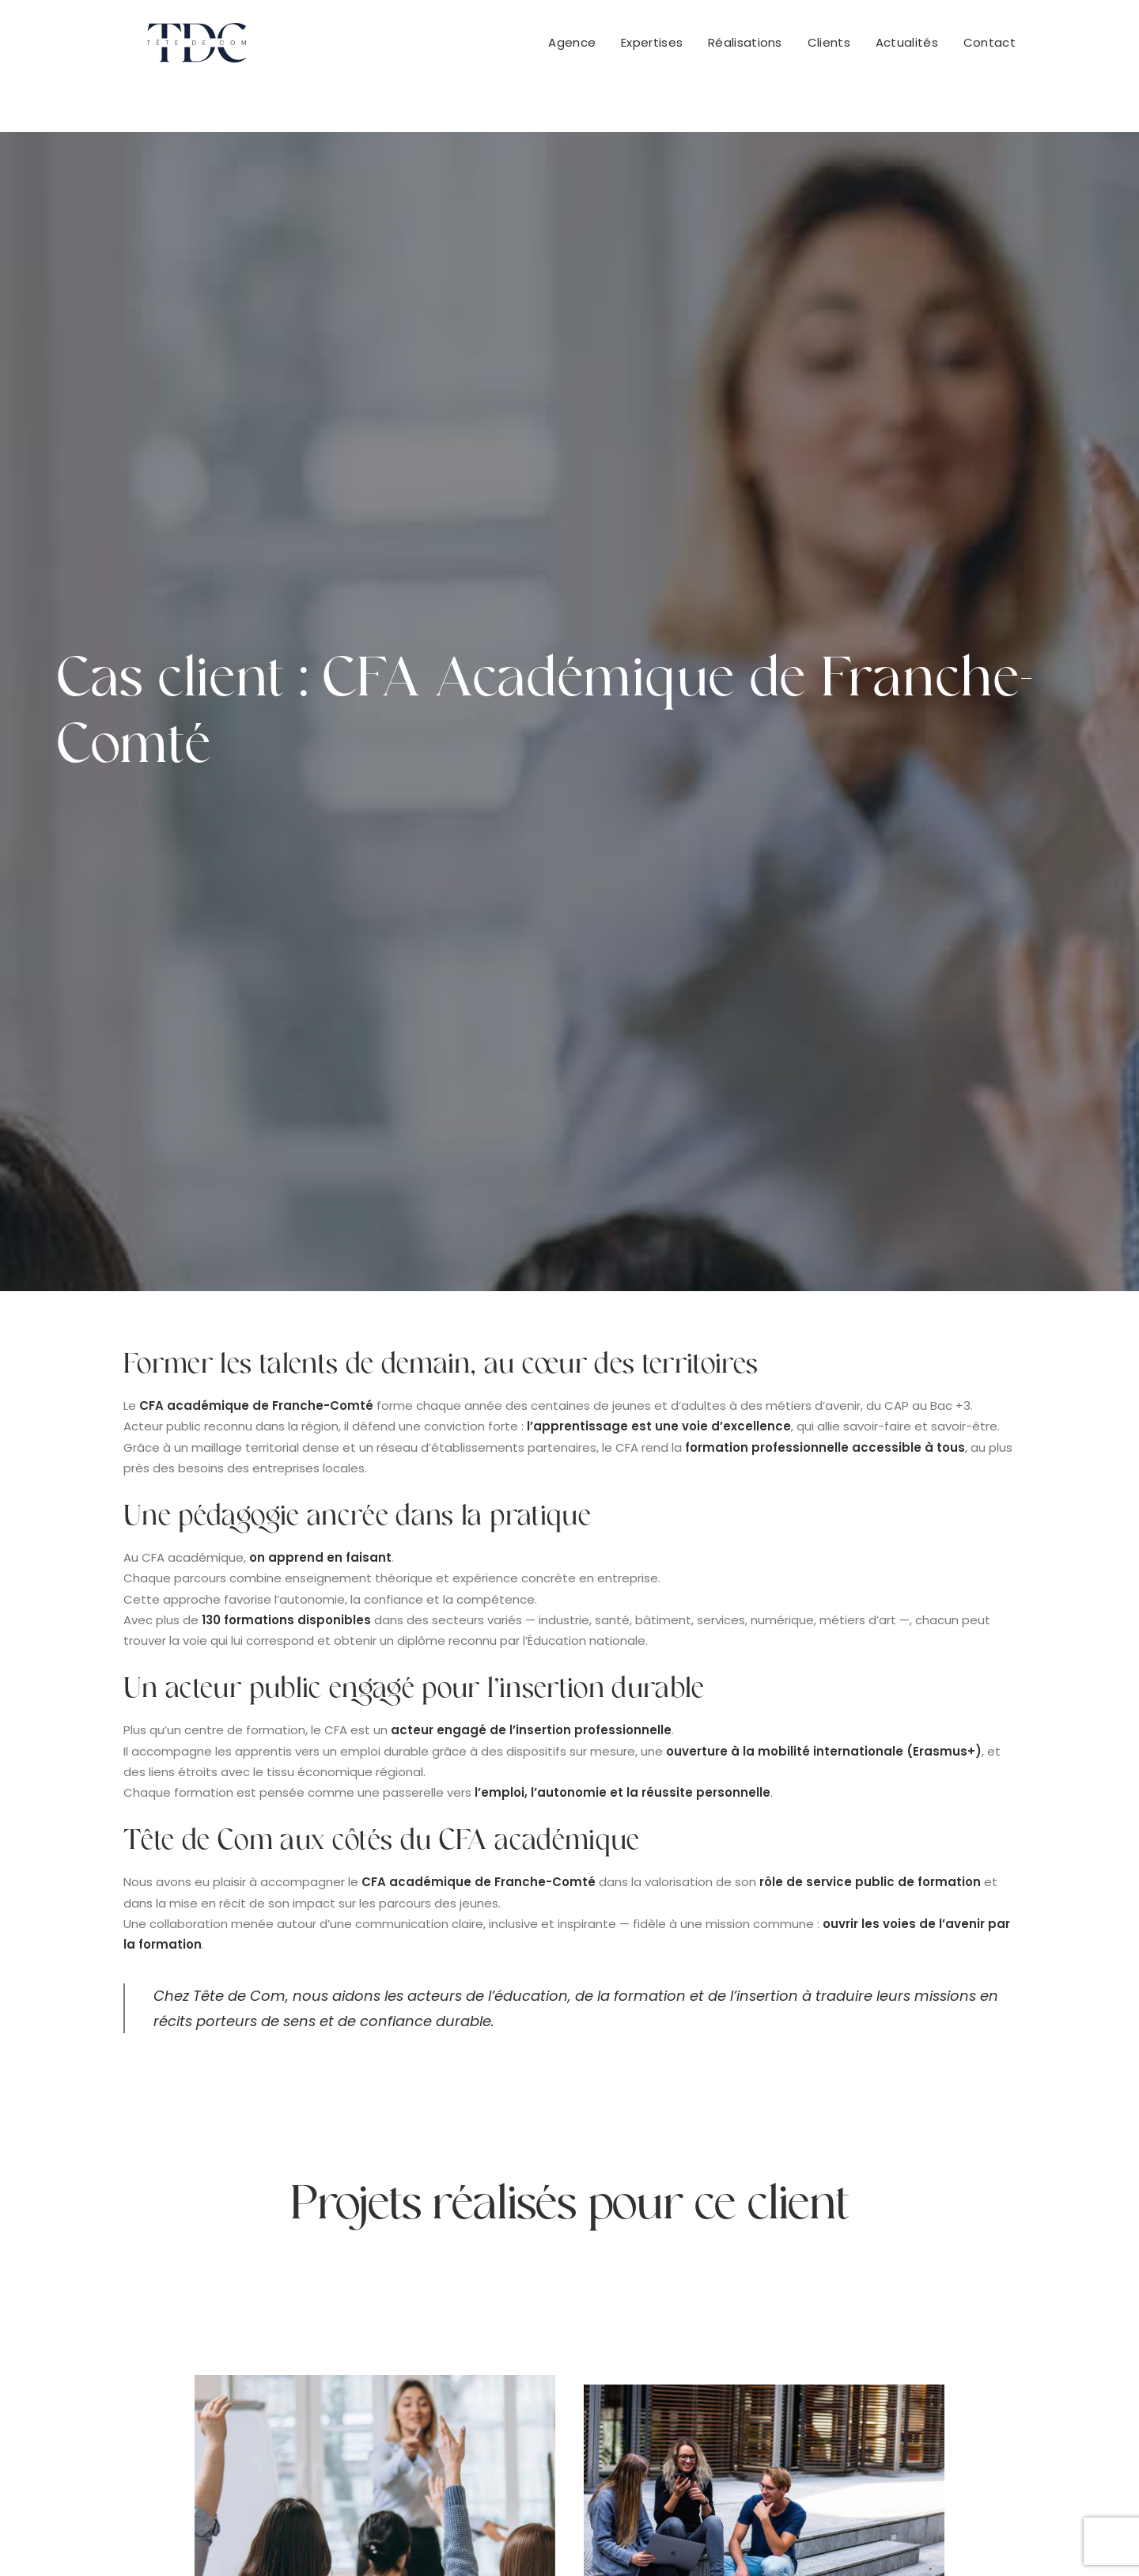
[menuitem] (577, 48)
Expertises (652, 48)
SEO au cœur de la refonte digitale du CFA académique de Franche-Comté (374, 1905)
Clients (829, 48)
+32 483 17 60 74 (911, 2316)
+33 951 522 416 (674, 2316)
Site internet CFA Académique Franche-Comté (763, 1937)
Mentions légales (651, 2537)
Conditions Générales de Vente (497, 2537)
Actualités (907, 48)
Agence (572, 48)
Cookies (904, 2537)
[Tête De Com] (172, 48)
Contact (989, 48)
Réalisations (745, 48)
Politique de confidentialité (790, 2537)
